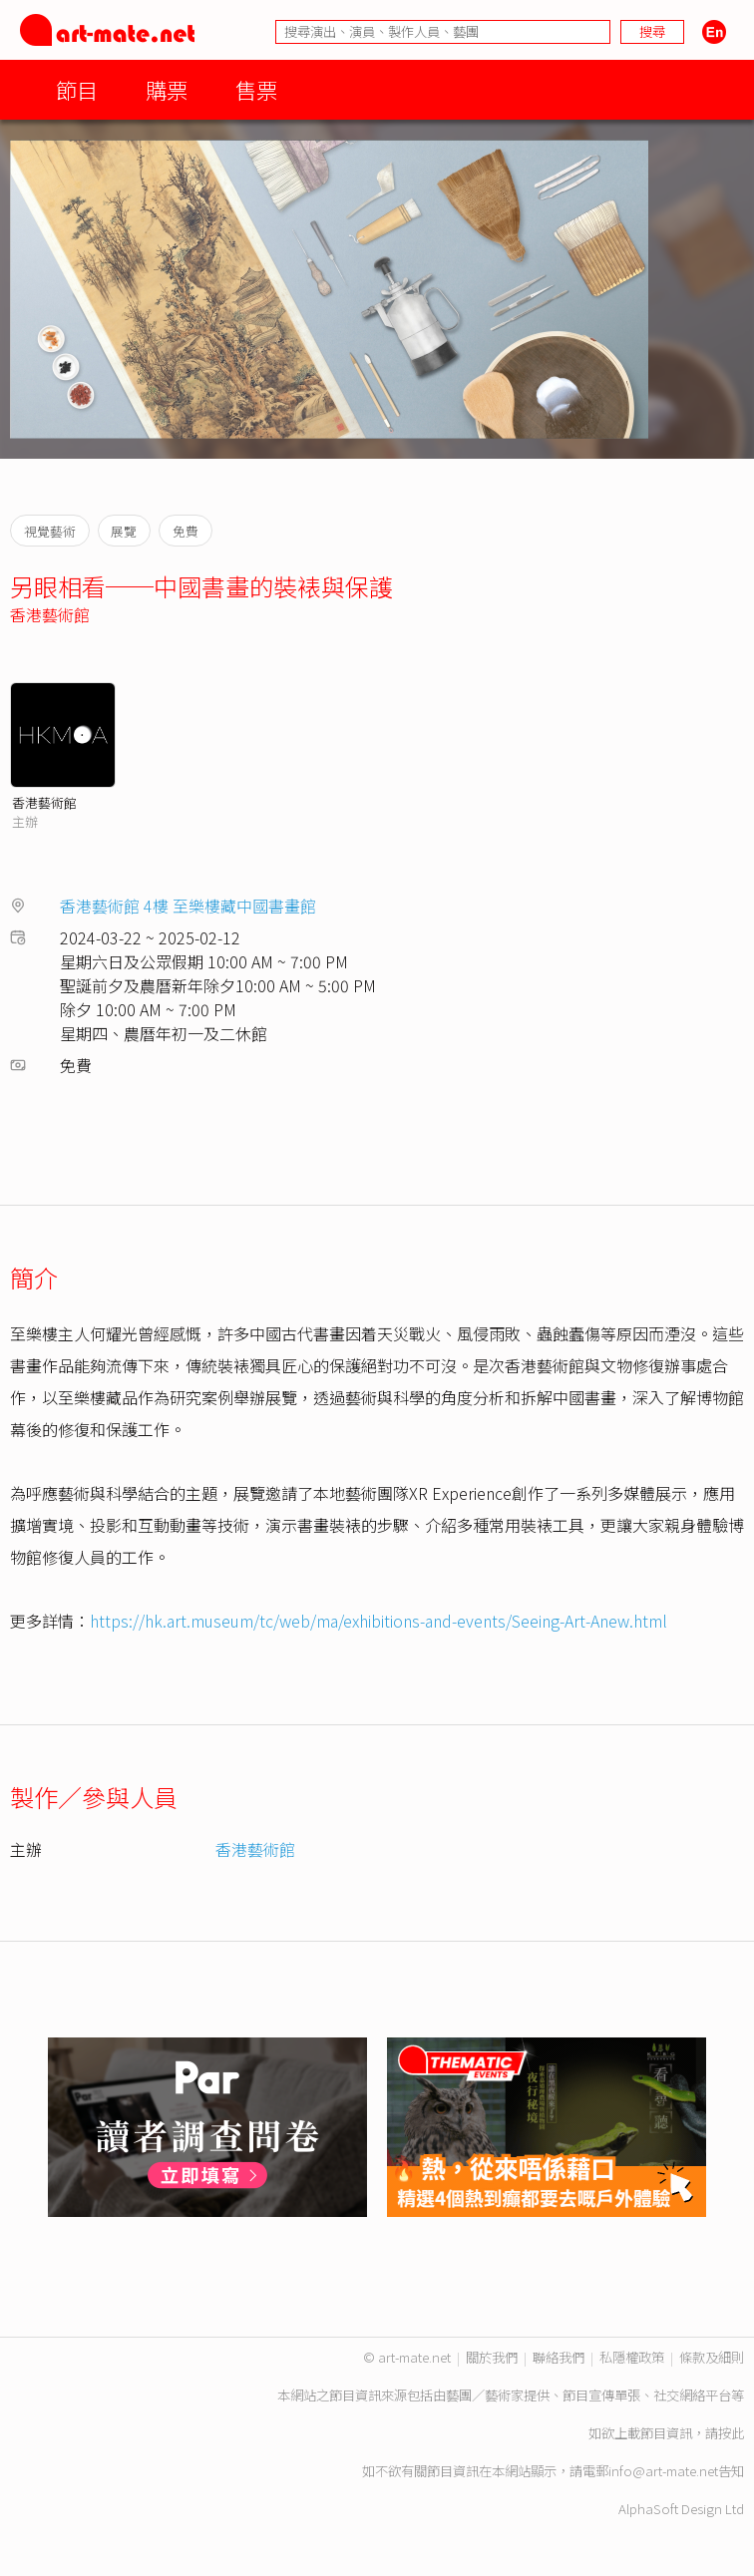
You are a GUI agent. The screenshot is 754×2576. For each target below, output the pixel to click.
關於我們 (492, 2357)
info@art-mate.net (663, 2470)
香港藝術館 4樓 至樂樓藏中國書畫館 (188, 906)
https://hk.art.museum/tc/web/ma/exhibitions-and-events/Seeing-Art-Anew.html (378, 1621)
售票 (256, 89)
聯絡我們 (558, 2357)
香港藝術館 (50, 614)
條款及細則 (711, 2357)
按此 (731, 2432)
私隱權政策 (631, 2357)
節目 (77, 89)
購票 (167, 89)
